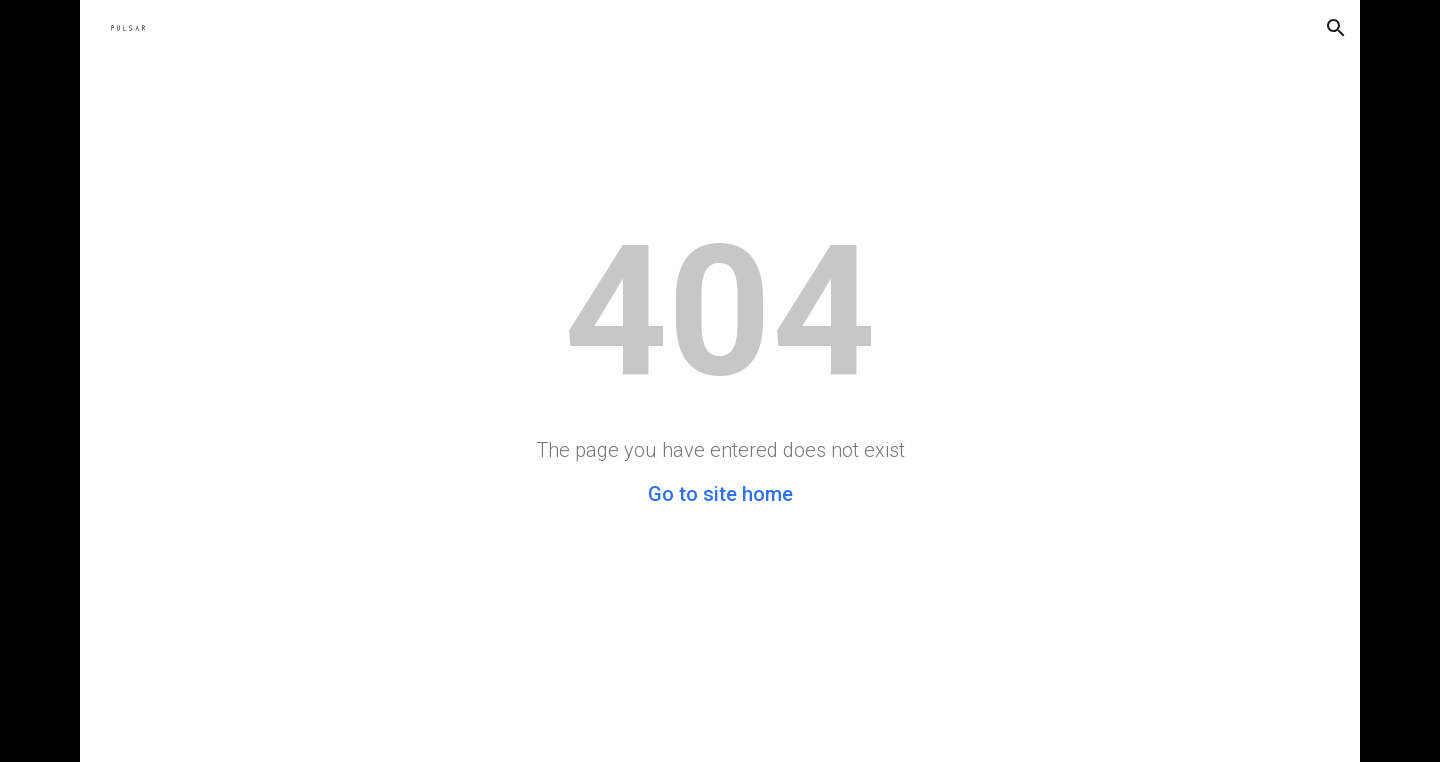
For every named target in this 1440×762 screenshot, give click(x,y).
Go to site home (720, 494)
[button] (1336, 28)
